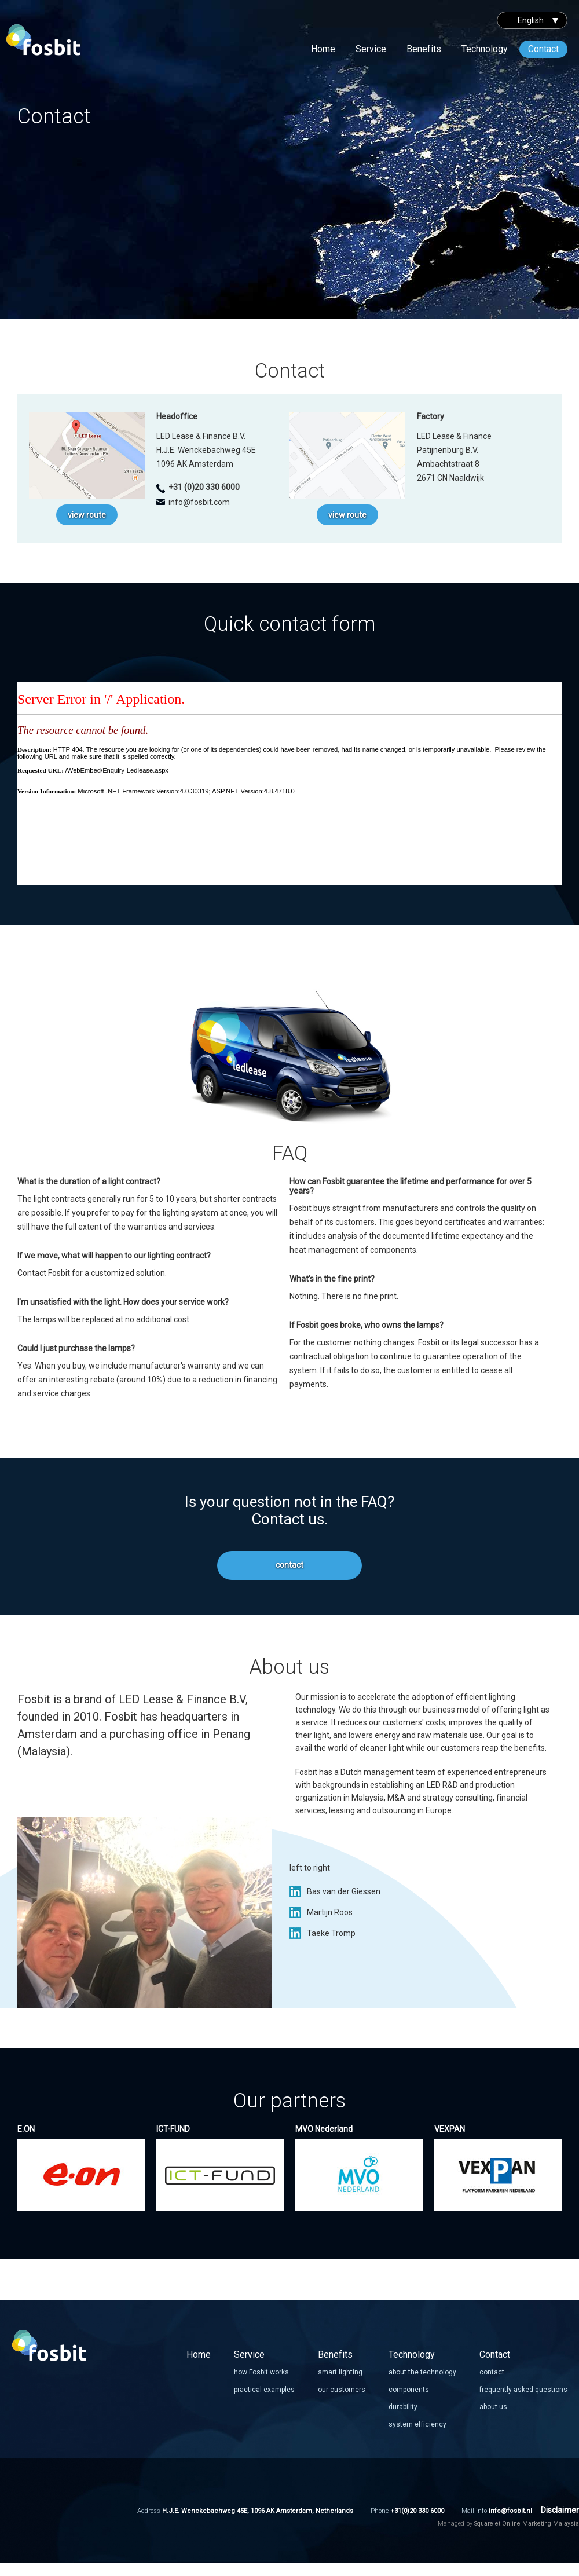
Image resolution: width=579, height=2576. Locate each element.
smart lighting (340, 2372)
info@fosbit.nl (510, 2511)
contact (289, 1564)
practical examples (264, 2389)
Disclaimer (560, 2510)
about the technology (422, 2372)
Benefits (423, 48)
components (409, 2389)
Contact (543, 48)
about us (493, 2407)
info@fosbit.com (199, 502)
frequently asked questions (523, 2389)
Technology (484, 48)
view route (87, 514)
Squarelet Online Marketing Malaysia (526, 2523)
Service (371, 48)
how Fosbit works (261, 2372)
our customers (341, 2389)
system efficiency (417, 2424)
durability (403, 2407)
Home (323, 48)
